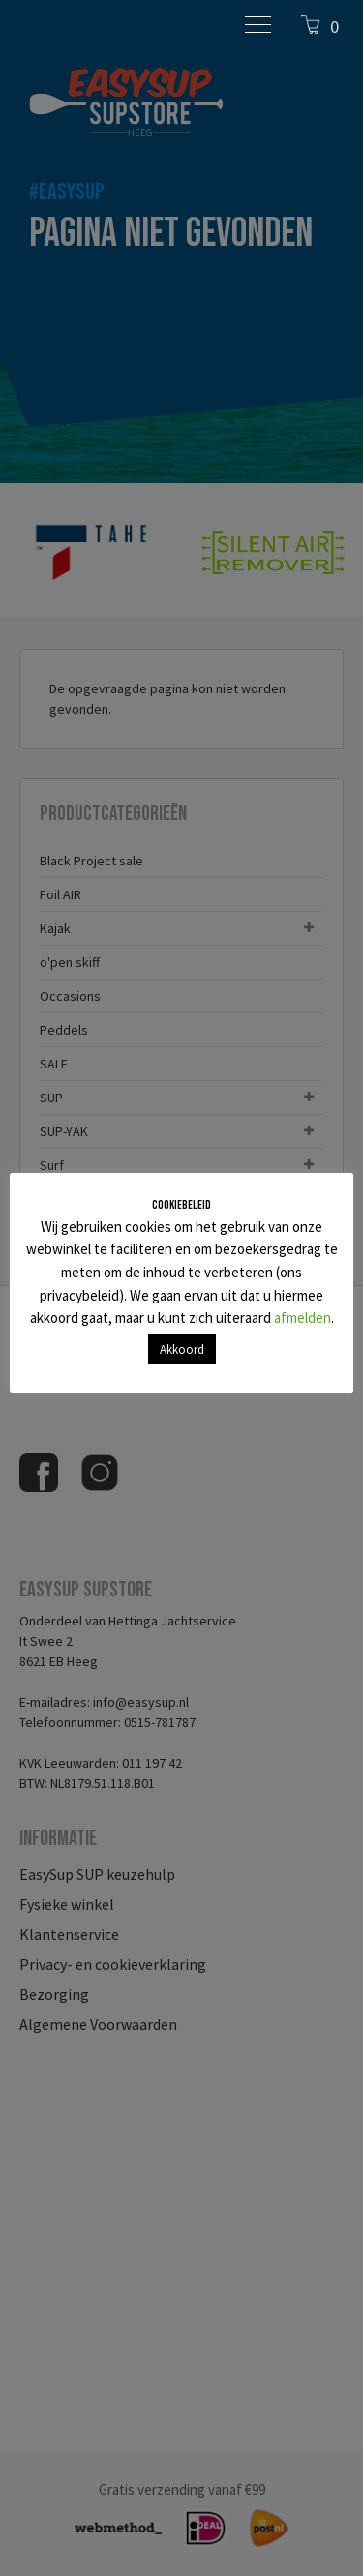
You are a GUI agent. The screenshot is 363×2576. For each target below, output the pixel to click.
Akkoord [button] (182, 1349)
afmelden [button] (302, 1317)
